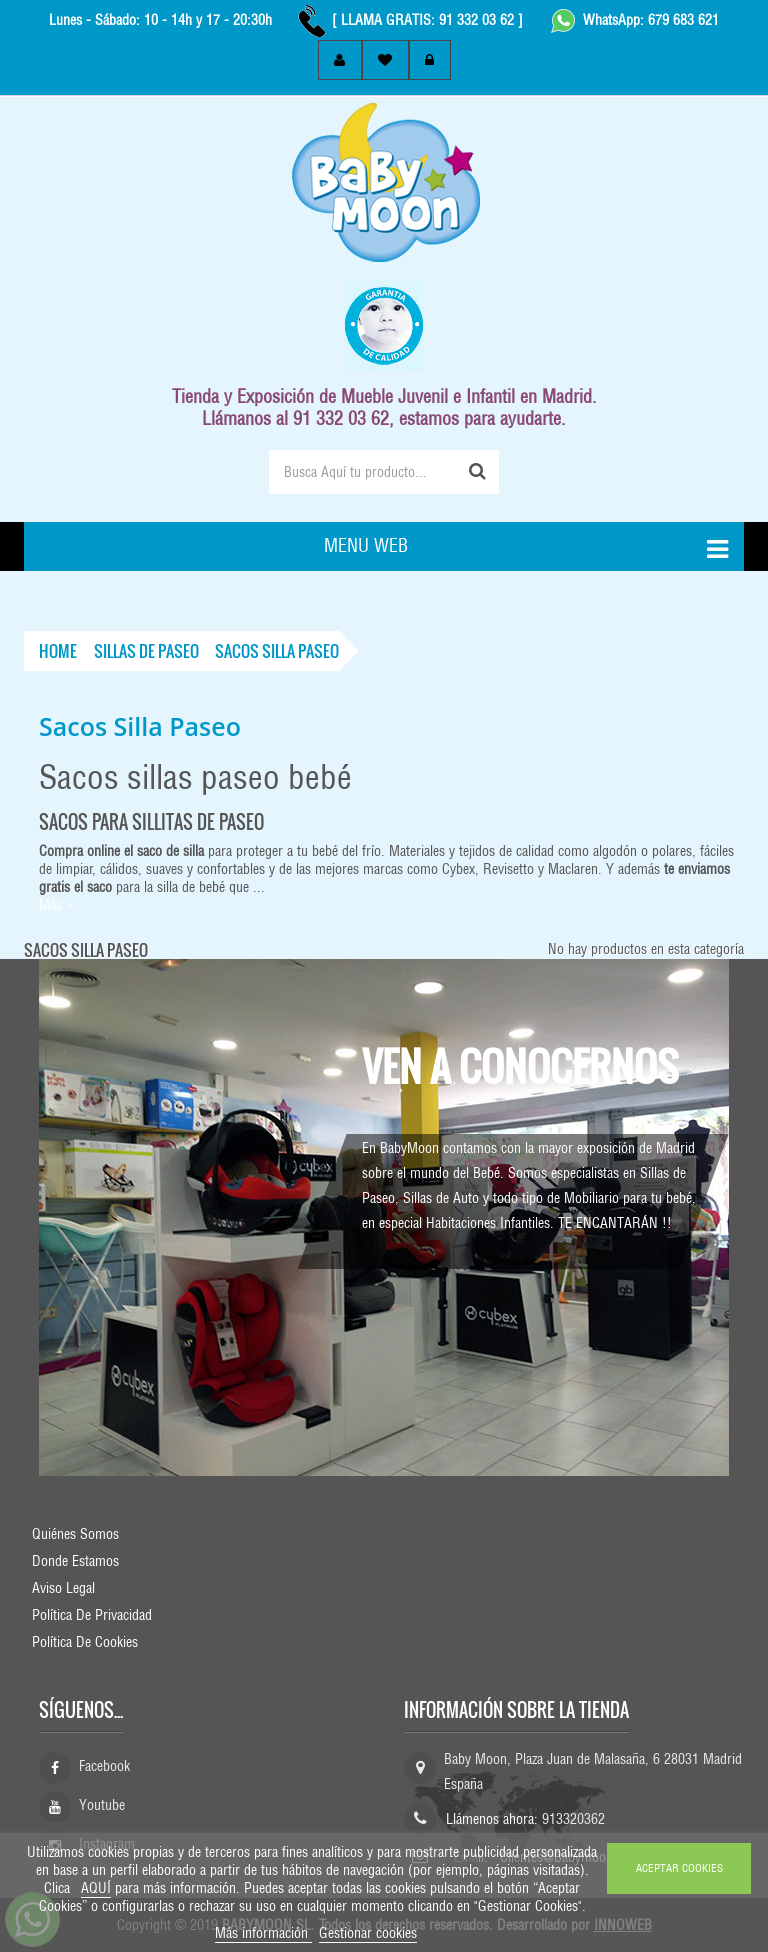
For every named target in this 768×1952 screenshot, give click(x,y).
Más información (263, 1933)
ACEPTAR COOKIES (679, 1868)
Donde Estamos (75, 1561)
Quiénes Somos (75, 1534)
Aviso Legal (63, 1588)
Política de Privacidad (92, 1615)
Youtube (102, 1805)
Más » (56, 905)
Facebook (104, 1766)
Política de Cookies (85, 1642)
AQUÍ (96, 1888)
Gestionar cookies (368, 1933)
